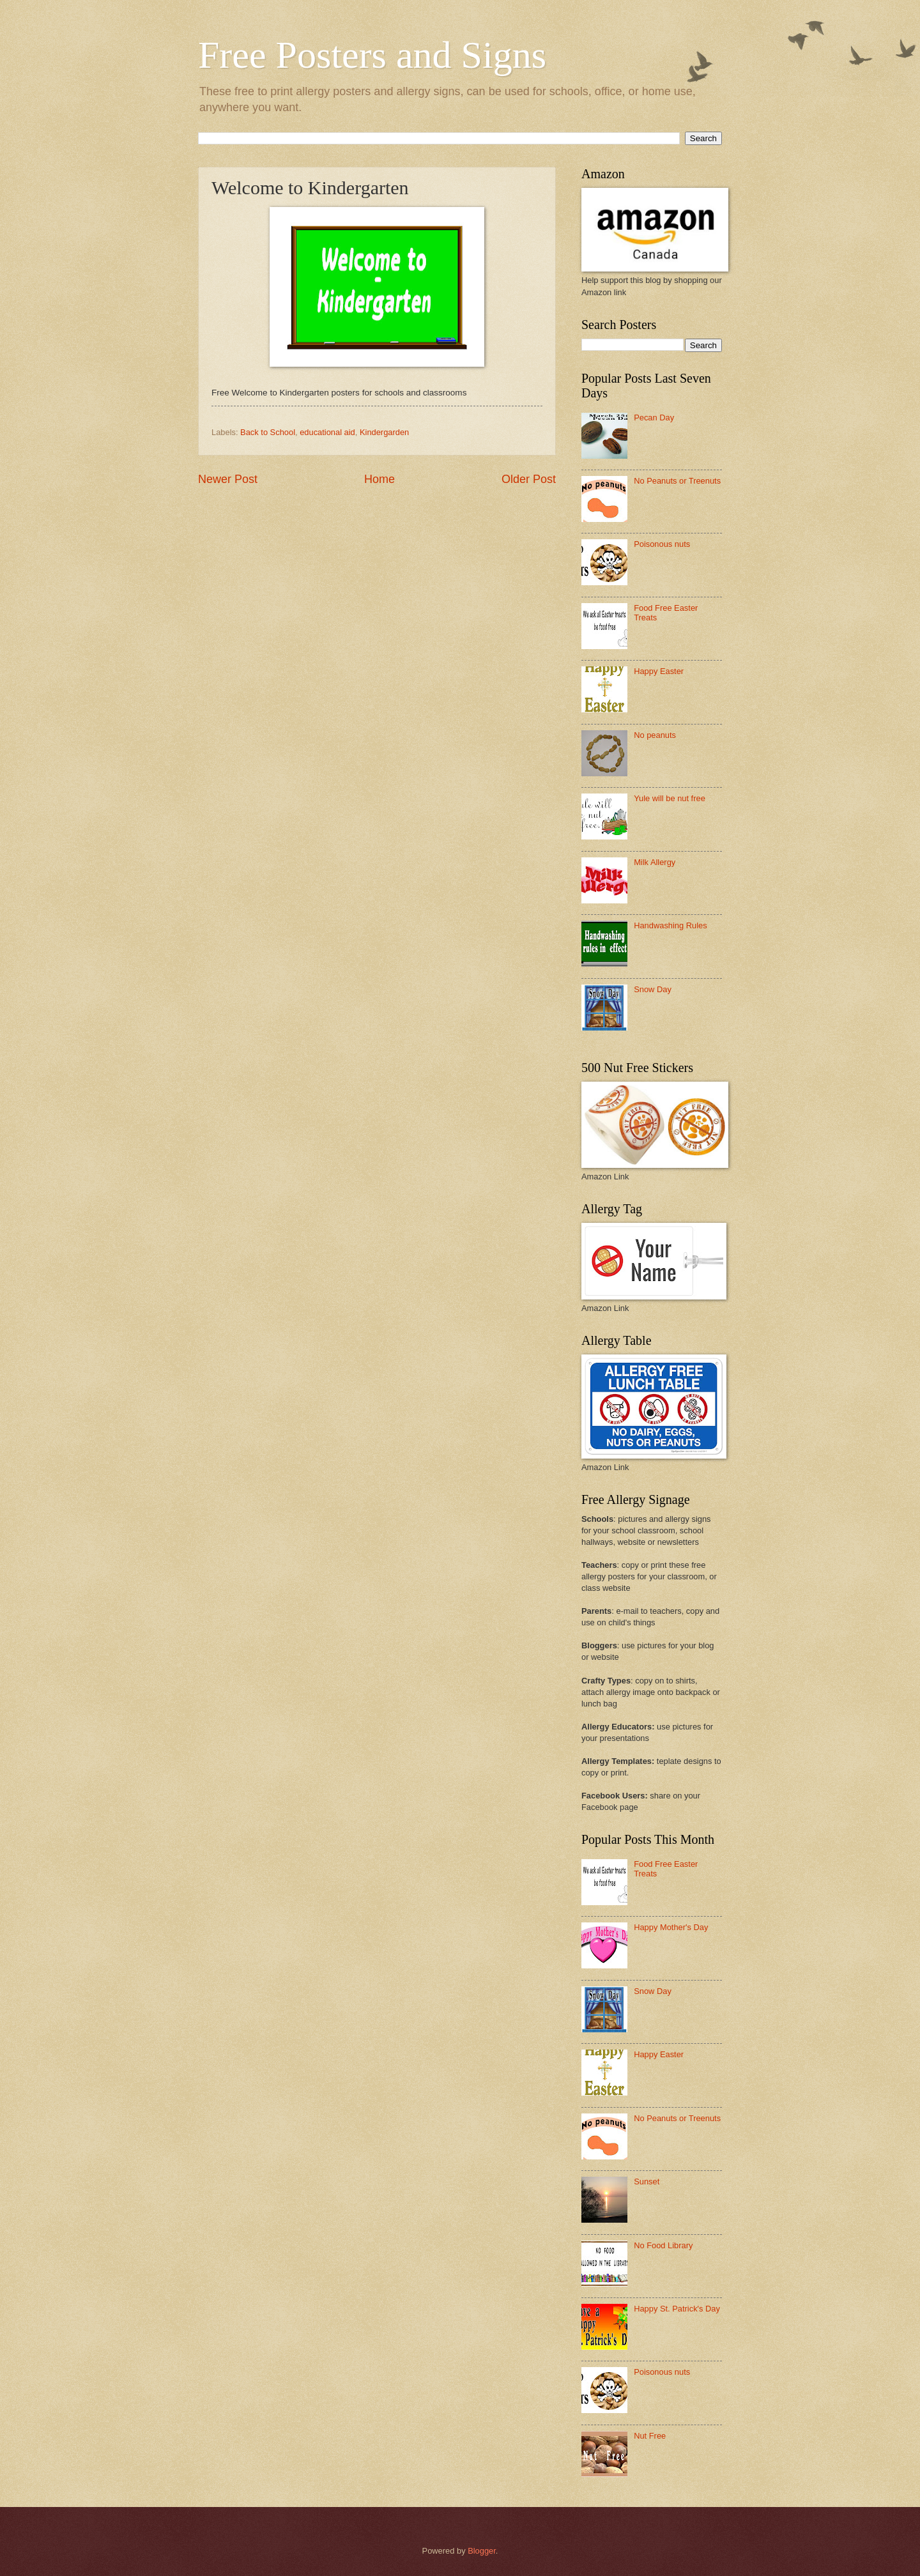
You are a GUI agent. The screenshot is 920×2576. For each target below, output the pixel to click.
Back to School (267, 432)
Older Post (529, 479)
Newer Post (227, 479)
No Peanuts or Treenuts (677, 481)
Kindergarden (384, 432)
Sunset (646, 2181)
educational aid (327, 432)
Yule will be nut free (669, 798)
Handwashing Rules (670, 925)
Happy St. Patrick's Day (677, 2308)
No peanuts (655, 735)
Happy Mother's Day (671, 1927)
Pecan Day (654, 417)
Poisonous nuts (662, 544)
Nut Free (650, 2436)
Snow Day (652, 989)
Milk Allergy (654, 862)
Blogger (482, 2551)
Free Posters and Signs (372, 55)
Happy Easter (659, 671)
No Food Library (663, 2245)
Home (379, 479)
